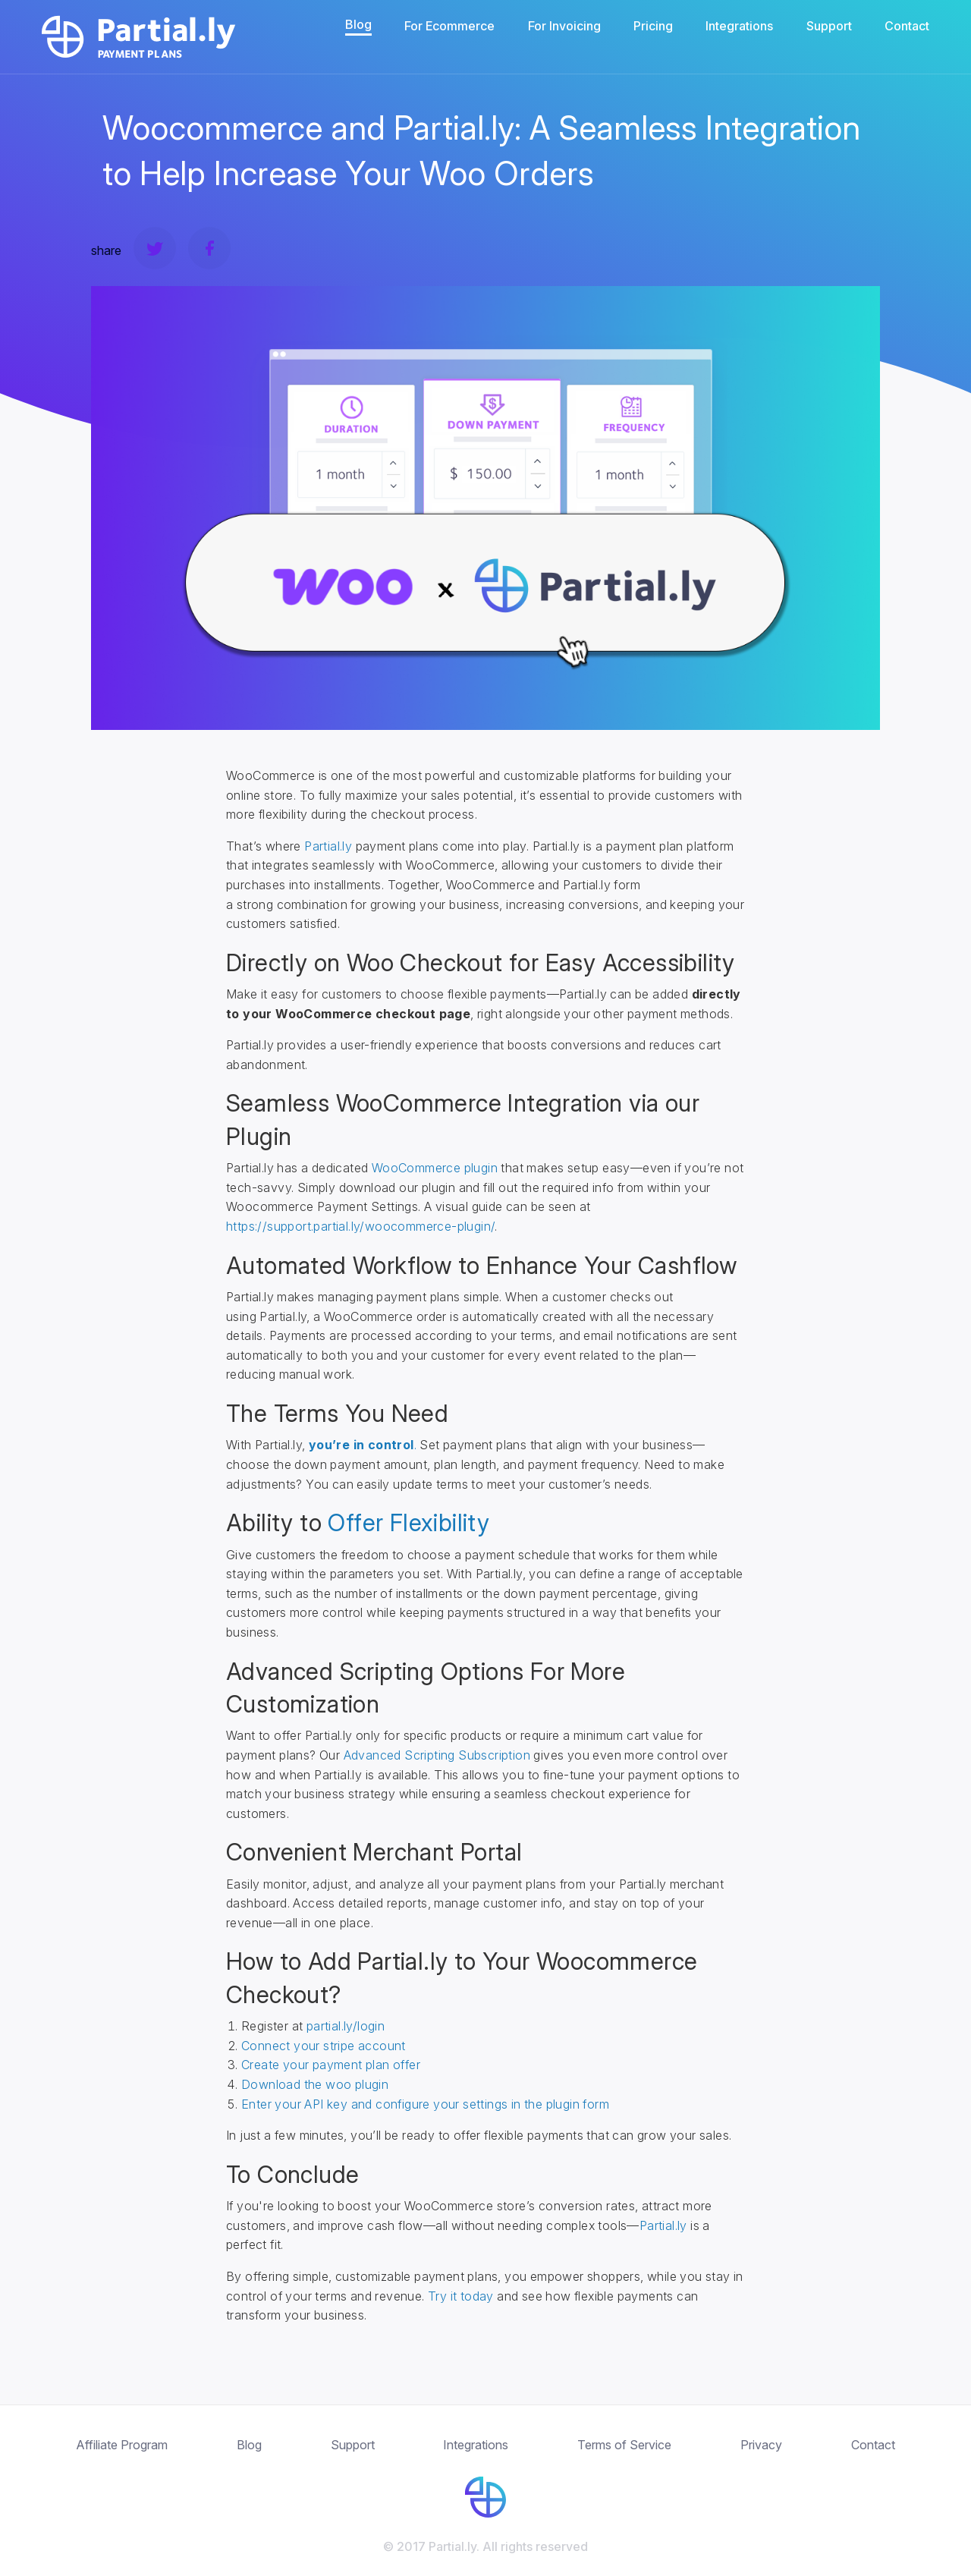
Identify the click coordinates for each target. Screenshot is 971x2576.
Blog (358, 24)
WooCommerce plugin (435, 1167)
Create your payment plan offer (330, 2064)
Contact (907, 25)
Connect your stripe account (323, 2045)
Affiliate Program (122, 2444)
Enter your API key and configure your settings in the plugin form (425, 2104)
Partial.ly (328, 846)
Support (829, 25)
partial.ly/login (345, 2025)
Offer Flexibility (408, 1522)
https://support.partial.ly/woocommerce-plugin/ (360, 1226)
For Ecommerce (449, 25)
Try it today (461, 2296)
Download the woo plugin (314, 2084)
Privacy (761, 2444)
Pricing (653, 25)
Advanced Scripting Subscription (437, 1755)
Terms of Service (624, 2444)
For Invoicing (564, 25)
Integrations (739, 25)
